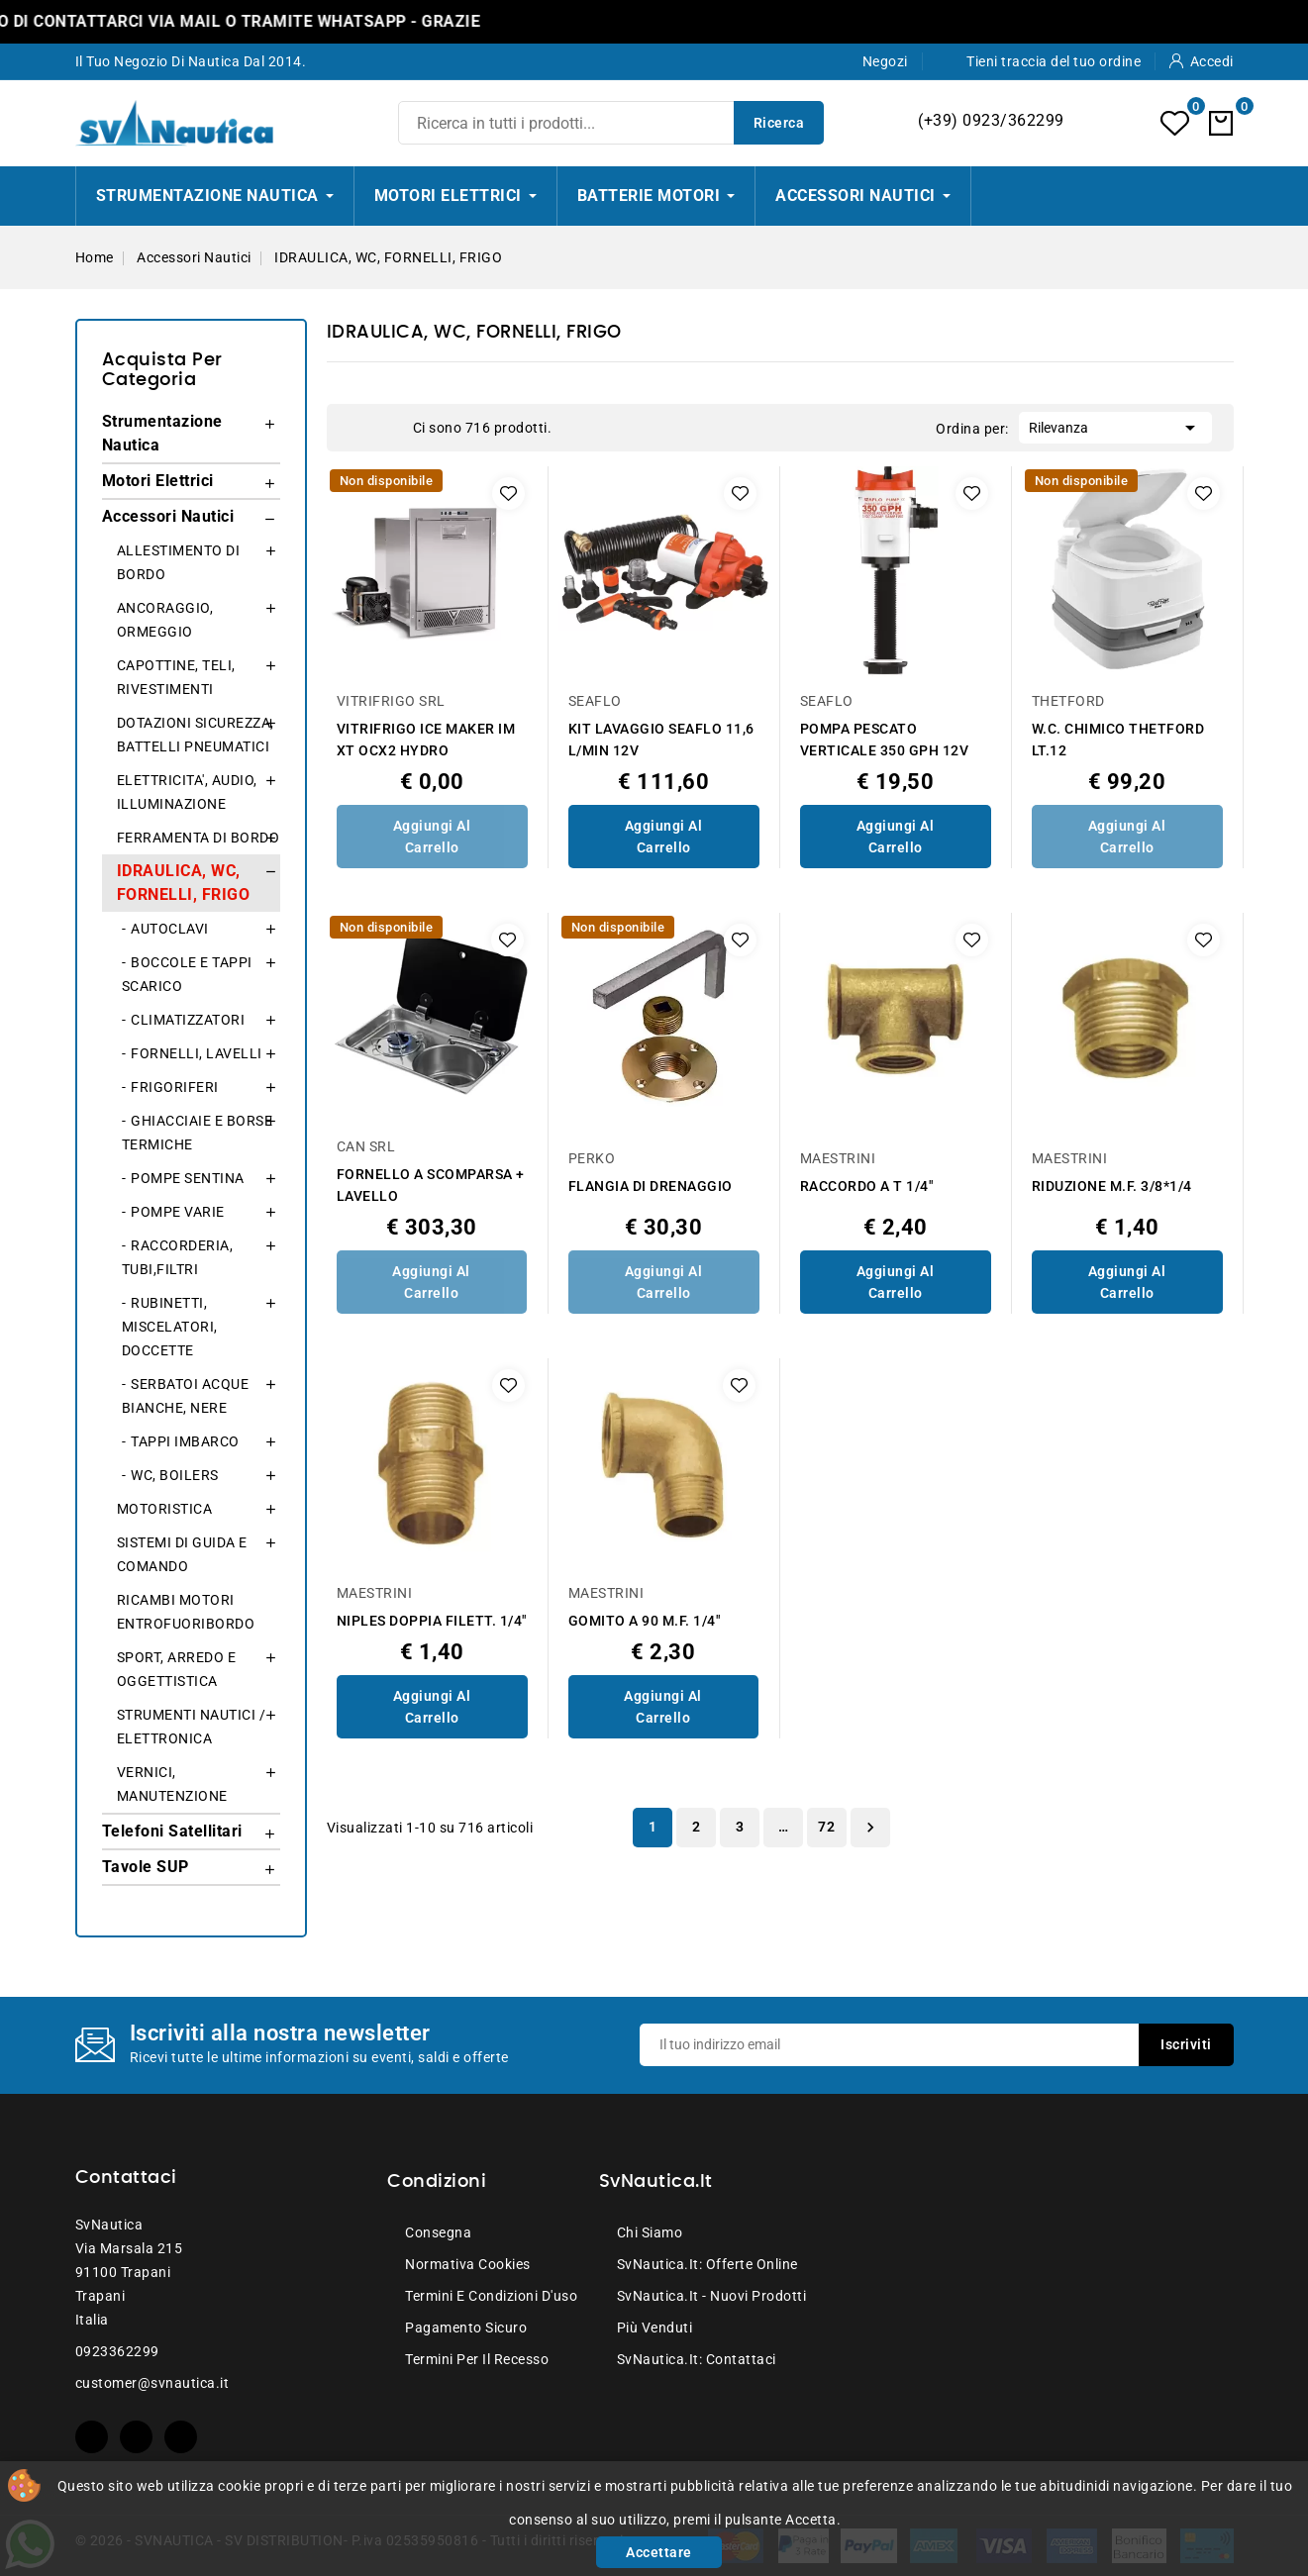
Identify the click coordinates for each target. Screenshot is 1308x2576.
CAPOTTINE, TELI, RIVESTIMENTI (176, 677)
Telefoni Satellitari (172, 1831)
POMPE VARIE (178, 1212)
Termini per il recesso (477, 2359)
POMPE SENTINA (188, 1178)
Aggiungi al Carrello (432, 836)
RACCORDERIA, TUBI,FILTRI (178, 1257)
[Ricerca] (611, 123)
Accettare (659, 2552)
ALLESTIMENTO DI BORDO (179, 562)
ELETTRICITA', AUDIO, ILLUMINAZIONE (187, 792)
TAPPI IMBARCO (185, 1441)
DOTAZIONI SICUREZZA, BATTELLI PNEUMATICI (195, 734)
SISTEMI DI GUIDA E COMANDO (182, 1554)
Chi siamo (650, 2232)
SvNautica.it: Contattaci (696, 2359)
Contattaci (126, 2178)
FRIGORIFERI (175, 1087)
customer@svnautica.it (152, 2383)
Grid (358, 428)
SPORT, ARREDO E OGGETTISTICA (177, 1669)
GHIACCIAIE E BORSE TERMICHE (197, 1132)
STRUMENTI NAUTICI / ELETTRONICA (191, 1726)
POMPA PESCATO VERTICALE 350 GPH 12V (884, 739)
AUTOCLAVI (170, 929)
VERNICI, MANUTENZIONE (172, 1784)
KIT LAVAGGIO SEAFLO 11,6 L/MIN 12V (661, 739)
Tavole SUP (145, 1866)
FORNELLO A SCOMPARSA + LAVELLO (431, 1185)
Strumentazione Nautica (162, 433)
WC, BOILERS (175, 1475)
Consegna (438, 2232)
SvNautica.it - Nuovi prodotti (712, 2296)
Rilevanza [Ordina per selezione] (1115, 426)
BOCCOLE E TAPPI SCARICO (187, 974)
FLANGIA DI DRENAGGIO (650, 1186)
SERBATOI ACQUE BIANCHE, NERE (186, 1396)
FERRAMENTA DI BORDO (198, 837)
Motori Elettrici (158, 480)
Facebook (91, 2437)
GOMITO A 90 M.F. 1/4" (644, 1621)
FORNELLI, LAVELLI (196, 1053)
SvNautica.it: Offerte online (707, 2264)
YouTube (136, 2437)
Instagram (180, 2437)
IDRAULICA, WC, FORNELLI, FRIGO (184, 882)
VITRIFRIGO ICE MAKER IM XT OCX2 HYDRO (426, 739)
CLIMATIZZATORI (188, 1020)
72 (826, 1826)
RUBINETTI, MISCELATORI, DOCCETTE (170, 1326)
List (388, 428)
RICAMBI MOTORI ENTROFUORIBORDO (186, 1612)
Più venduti (655, 2327)
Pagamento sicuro (466, 2327)
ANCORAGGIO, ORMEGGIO (165, 620)
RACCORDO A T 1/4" (867, 1186)
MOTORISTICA (165, 1509)
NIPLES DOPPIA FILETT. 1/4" (432, 1621)
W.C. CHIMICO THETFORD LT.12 (1118, 739)
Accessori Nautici (168, 516)
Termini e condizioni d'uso (491, 2296)
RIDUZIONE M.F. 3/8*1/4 (1112, 1186)
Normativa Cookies (468, 2264)
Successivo (870, 1827)
